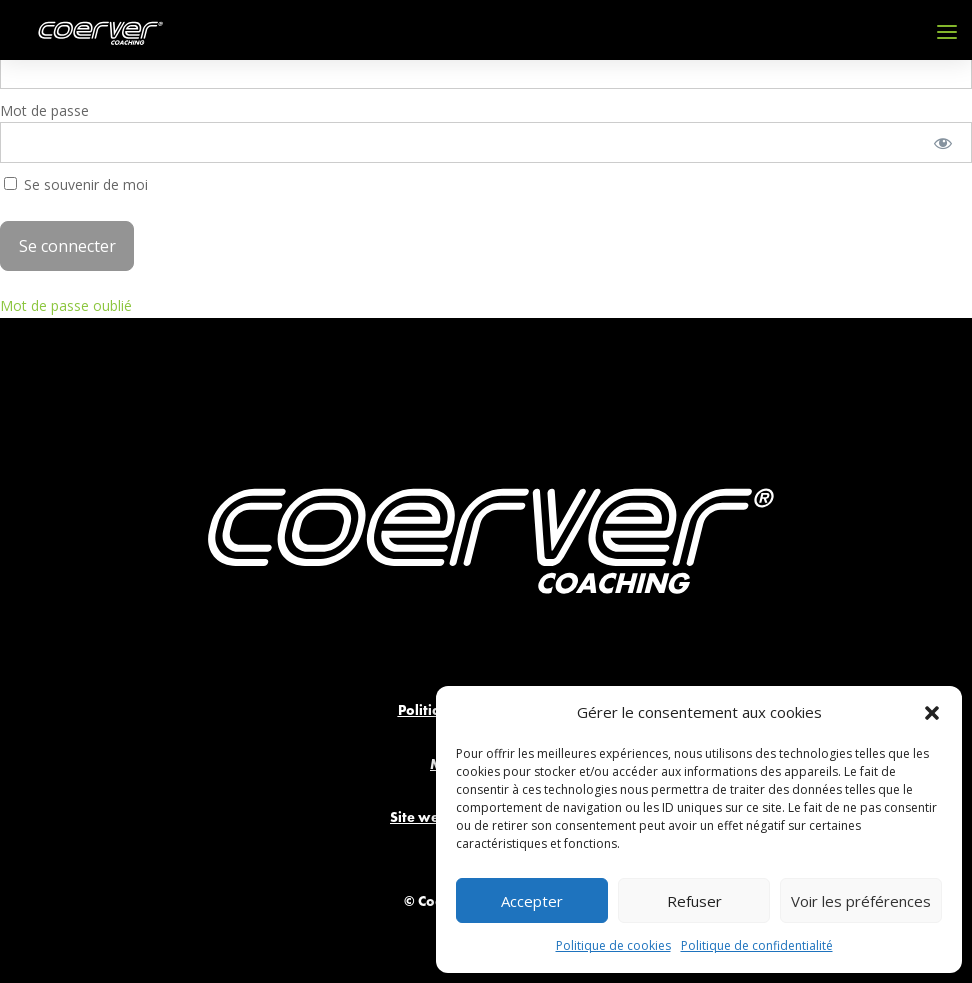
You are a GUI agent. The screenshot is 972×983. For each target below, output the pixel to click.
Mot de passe (44, 110)
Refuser (694, 901)
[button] (932, 713)
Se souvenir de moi (76, 184)
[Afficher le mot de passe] (943, 142)
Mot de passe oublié (66, 305)
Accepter (532, 901)
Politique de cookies (613, 945)
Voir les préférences (861, 901)
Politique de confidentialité (757, 945)
